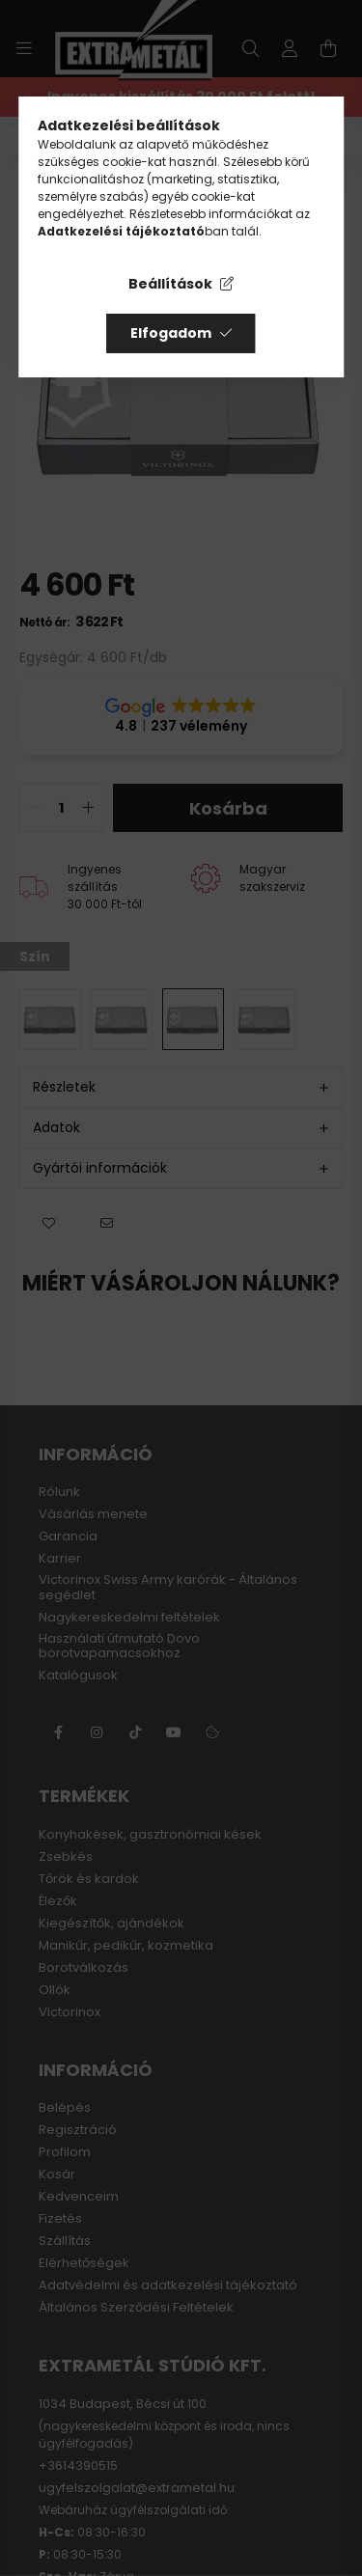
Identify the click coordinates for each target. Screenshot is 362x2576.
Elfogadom (170, 333)
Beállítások (170, 283)
